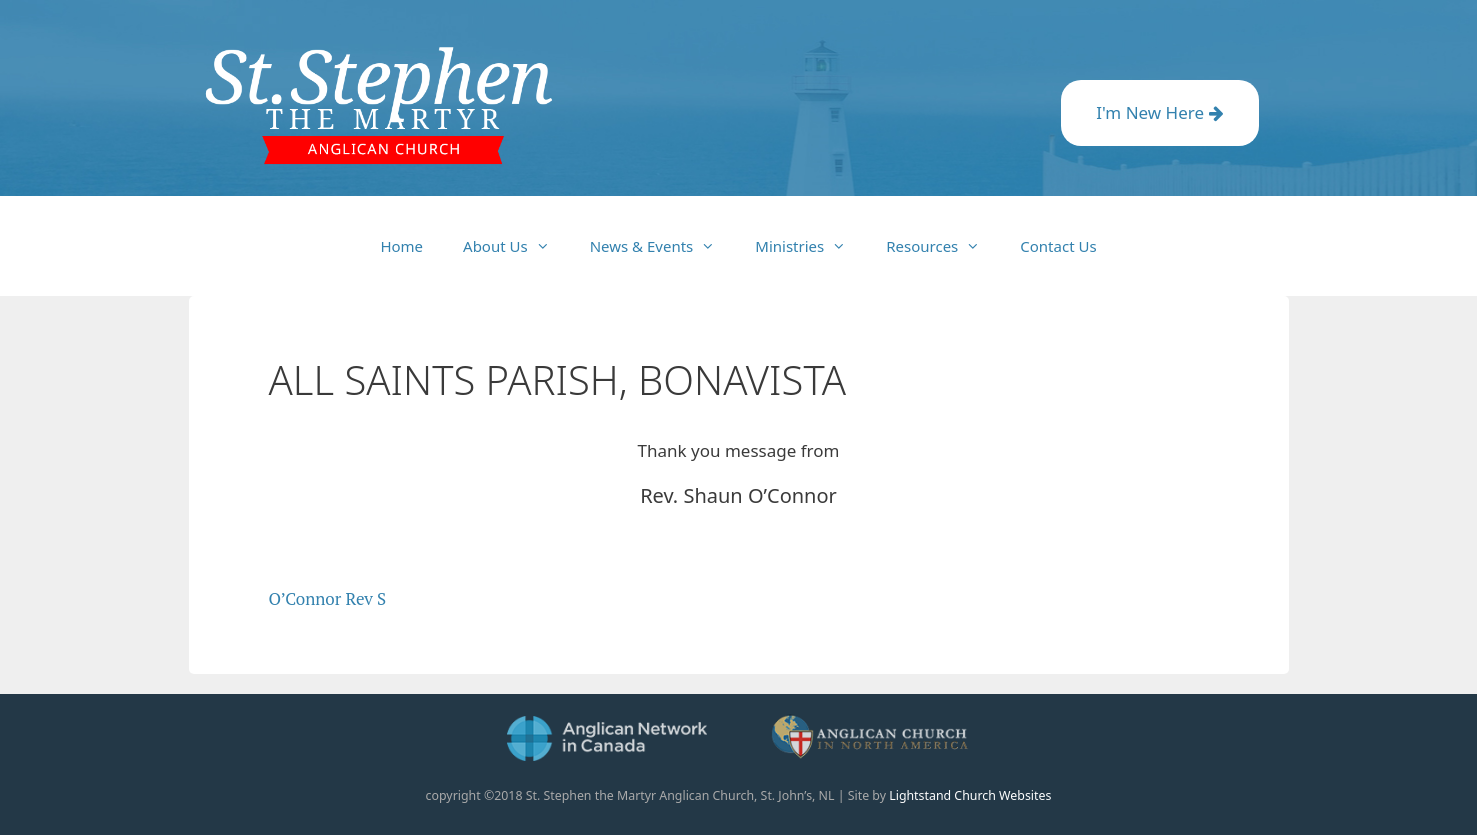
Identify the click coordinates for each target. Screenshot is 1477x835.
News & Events (663, 246)
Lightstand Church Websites (970, 795)
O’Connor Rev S (328, 598)
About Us (516, 246)
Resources (943, 246)
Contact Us (1058, 246)
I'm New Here (1159, 112)
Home (401, 246)
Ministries (810, 246)
